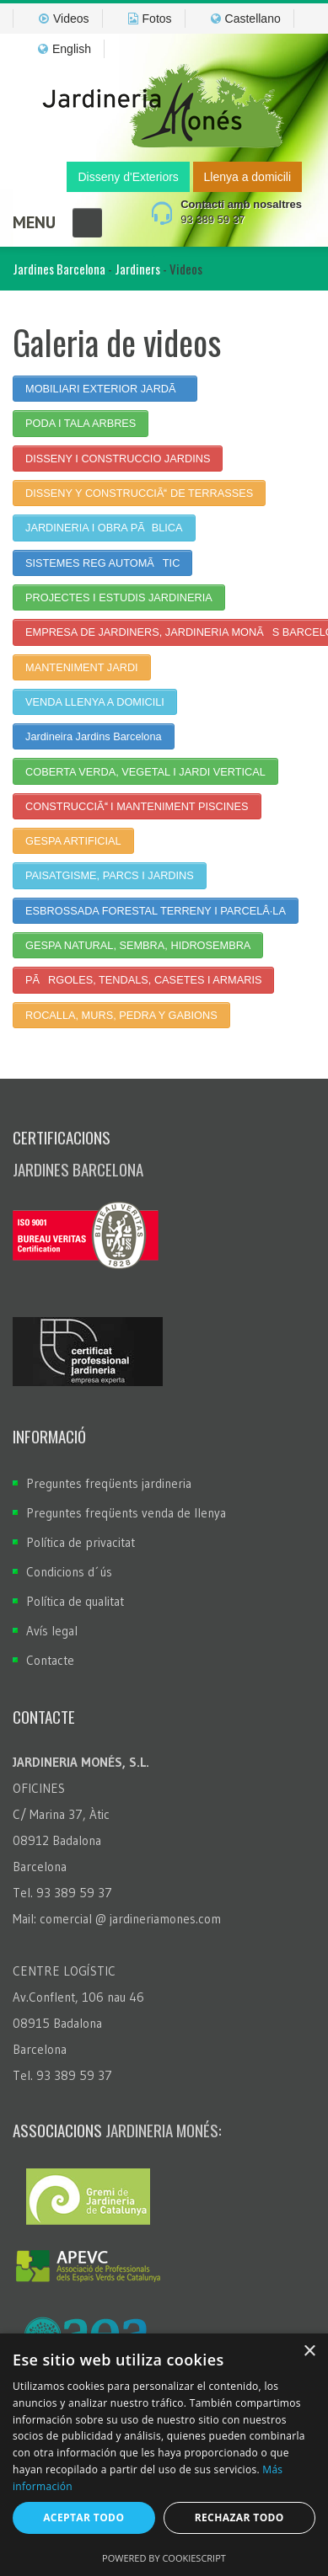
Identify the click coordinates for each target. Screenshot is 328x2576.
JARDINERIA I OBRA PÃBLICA (104, 527)
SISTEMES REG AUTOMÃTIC (102, 563)
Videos (64, 18)
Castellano (246, 18)
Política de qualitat (75, 1601)
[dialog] (164, 2454)
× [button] (309, 2351)
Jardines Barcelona (59, 268)
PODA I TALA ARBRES (80, 423)
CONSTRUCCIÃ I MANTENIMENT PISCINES (136, 806)
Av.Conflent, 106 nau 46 (78, 1997)
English (64, 49)
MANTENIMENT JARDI (81, 667)
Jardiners (137, 268)
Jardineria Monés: (163, 2129)
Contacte (50, 1660)
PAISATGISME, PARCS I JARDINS (109, 875)
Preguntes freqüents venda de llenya (126, 1513)
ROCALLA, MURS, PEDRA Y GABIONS (121, 1015)
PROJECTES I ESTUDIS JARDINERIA (118, 597)
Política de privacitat (80, 1542)
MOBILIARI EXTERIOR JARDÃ (105, 388)
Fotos (150, 18)
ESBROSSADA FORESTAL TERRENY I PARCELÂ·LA (155, 910)
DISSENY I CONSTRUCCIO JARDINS (117, 458)
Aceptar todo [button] (83, 2517)
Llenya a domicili (248, 177)
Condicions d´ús (69, 1572)
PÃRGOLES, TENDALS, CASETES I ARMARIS (143, 979)
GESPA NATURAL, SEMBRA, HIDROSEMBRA (137, 945)
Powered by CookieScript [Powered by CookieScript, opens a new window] (164, 2558)
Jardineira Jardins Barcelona (93, 736)
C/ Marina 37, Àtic (61, 1814)
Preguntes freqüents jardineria (108, 1483)
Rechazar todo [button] (239, 2517)
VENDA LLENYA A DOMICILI (94, 702)
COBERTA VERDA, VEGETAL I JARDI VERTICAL (145, 771)
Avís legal (52, 1631)
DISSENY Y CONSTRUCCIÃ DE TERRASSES (139, 493)
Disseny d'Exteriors (128, 177)
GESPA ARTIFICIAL (73, 841)
